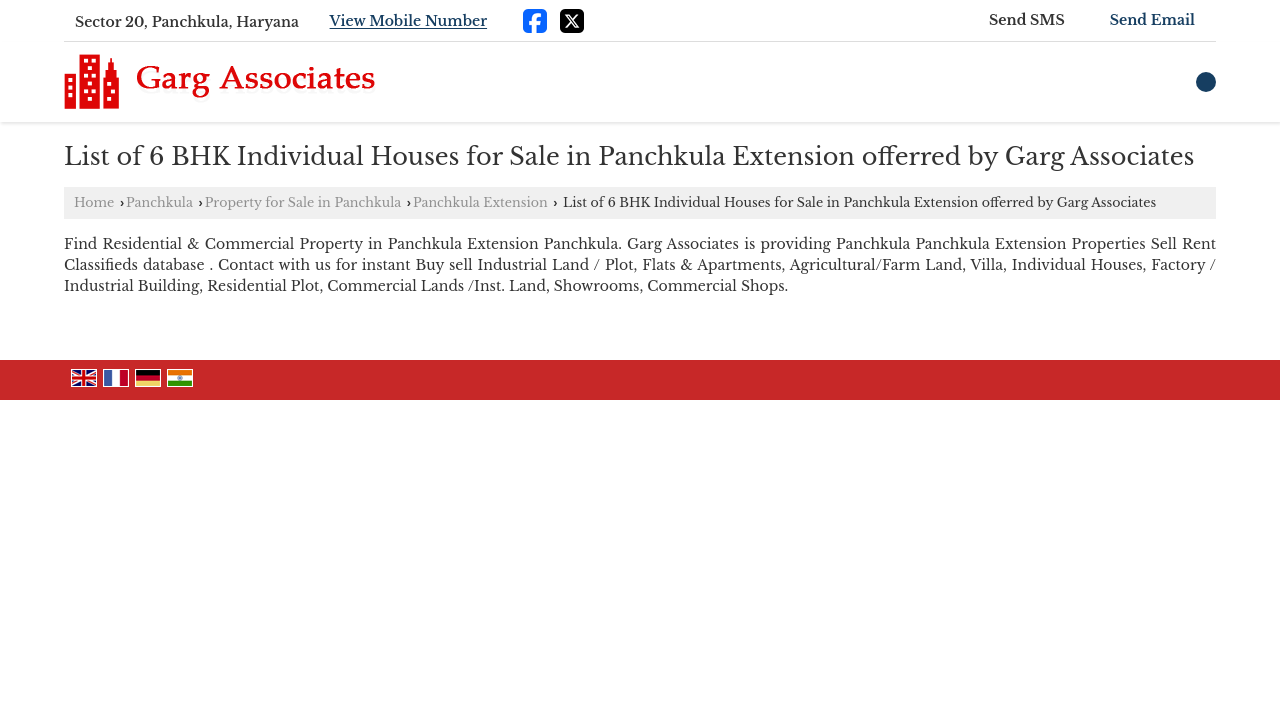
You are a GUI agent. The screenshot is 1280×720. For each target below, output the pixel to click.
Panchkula (159, 202)
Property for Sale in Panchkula (303, 202)
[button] (409, 22)
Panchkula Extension (480, 202)
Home (94, 202)
